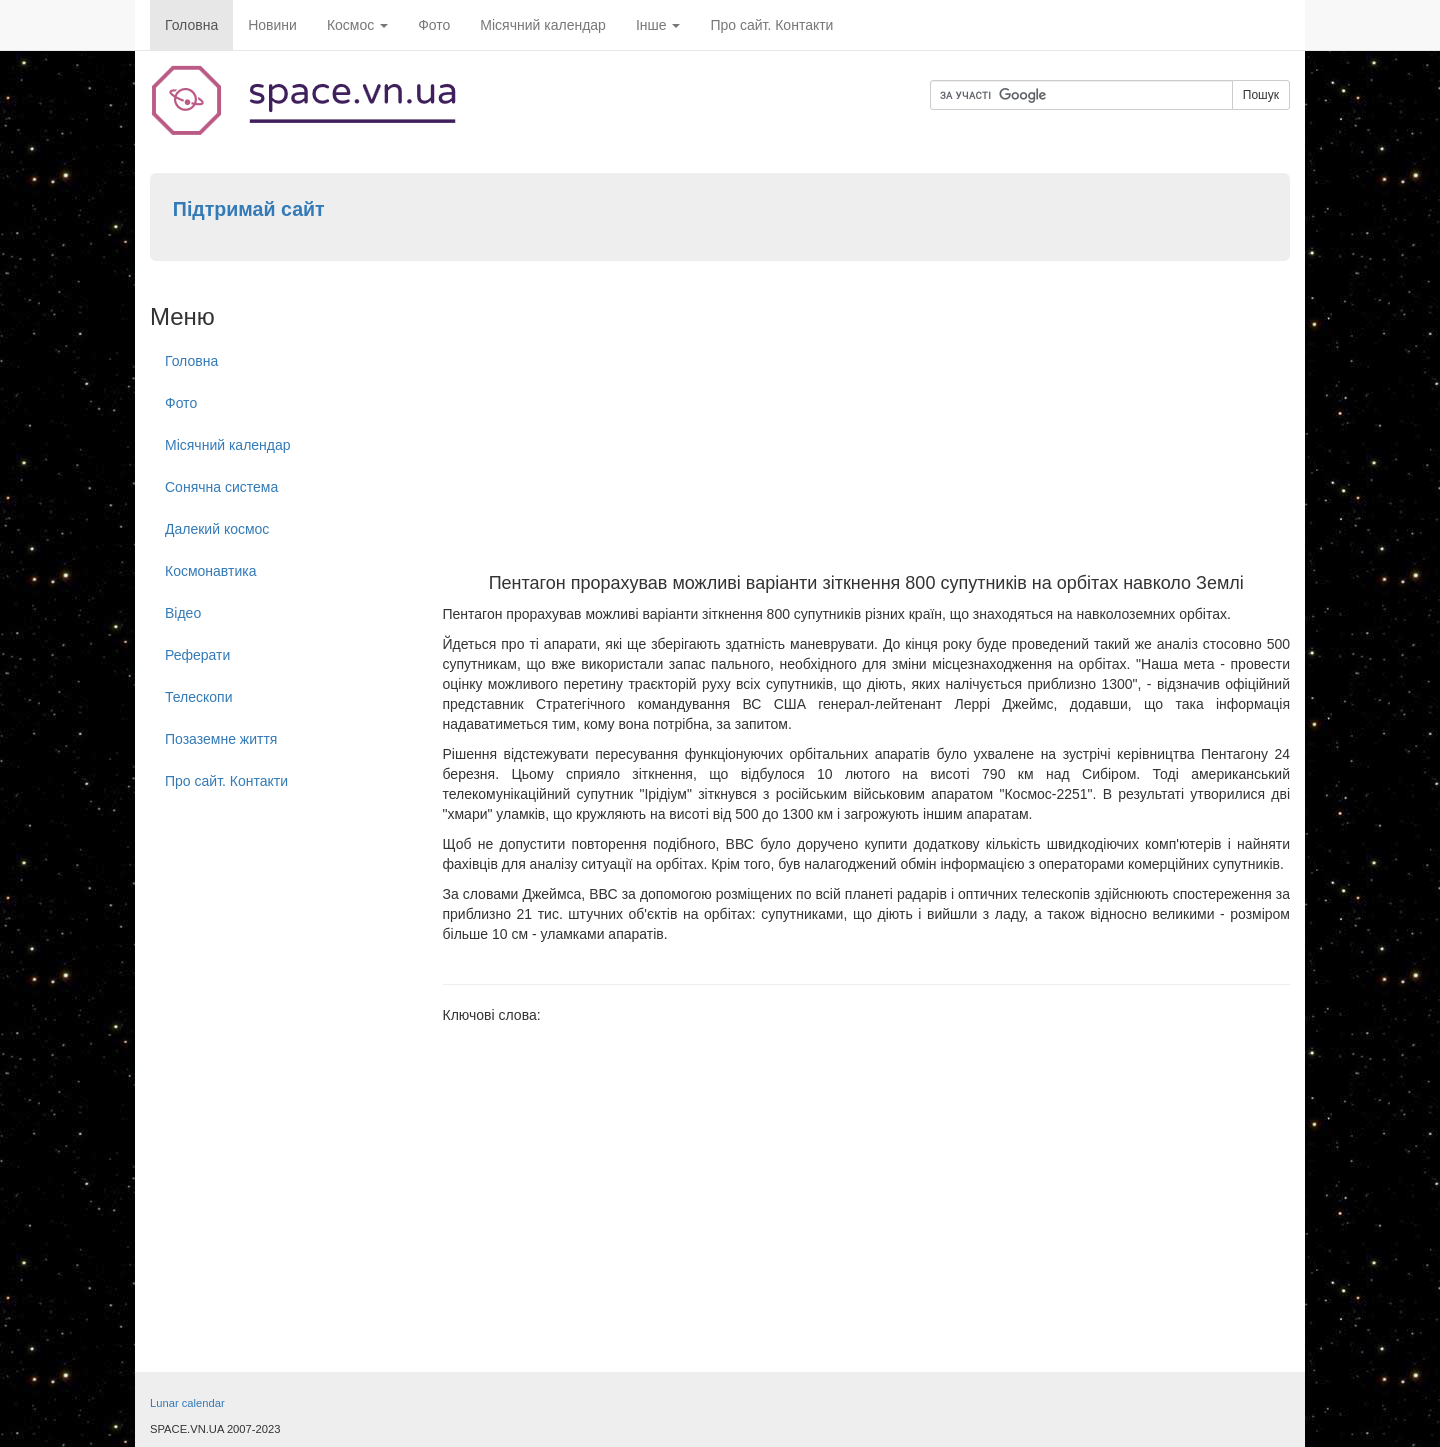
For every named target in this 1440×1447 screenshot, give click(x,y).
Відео (183, 613)
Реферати (197, 655)
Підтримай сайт (249, 209)
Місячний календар (543, 25)
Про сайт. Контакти (771, 25)
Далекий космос (217, 529)
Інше (658, 25)
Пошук (1261, 95)
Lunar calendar (187, 1403)
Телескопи (199, 697)
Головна (191, 25)
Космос (357, 25)
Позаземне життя (221, 739)
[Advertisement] (867, 424)
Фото (434, 25)
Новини (272, 25)
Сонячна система (221, 487)
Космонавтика (210, 571)
